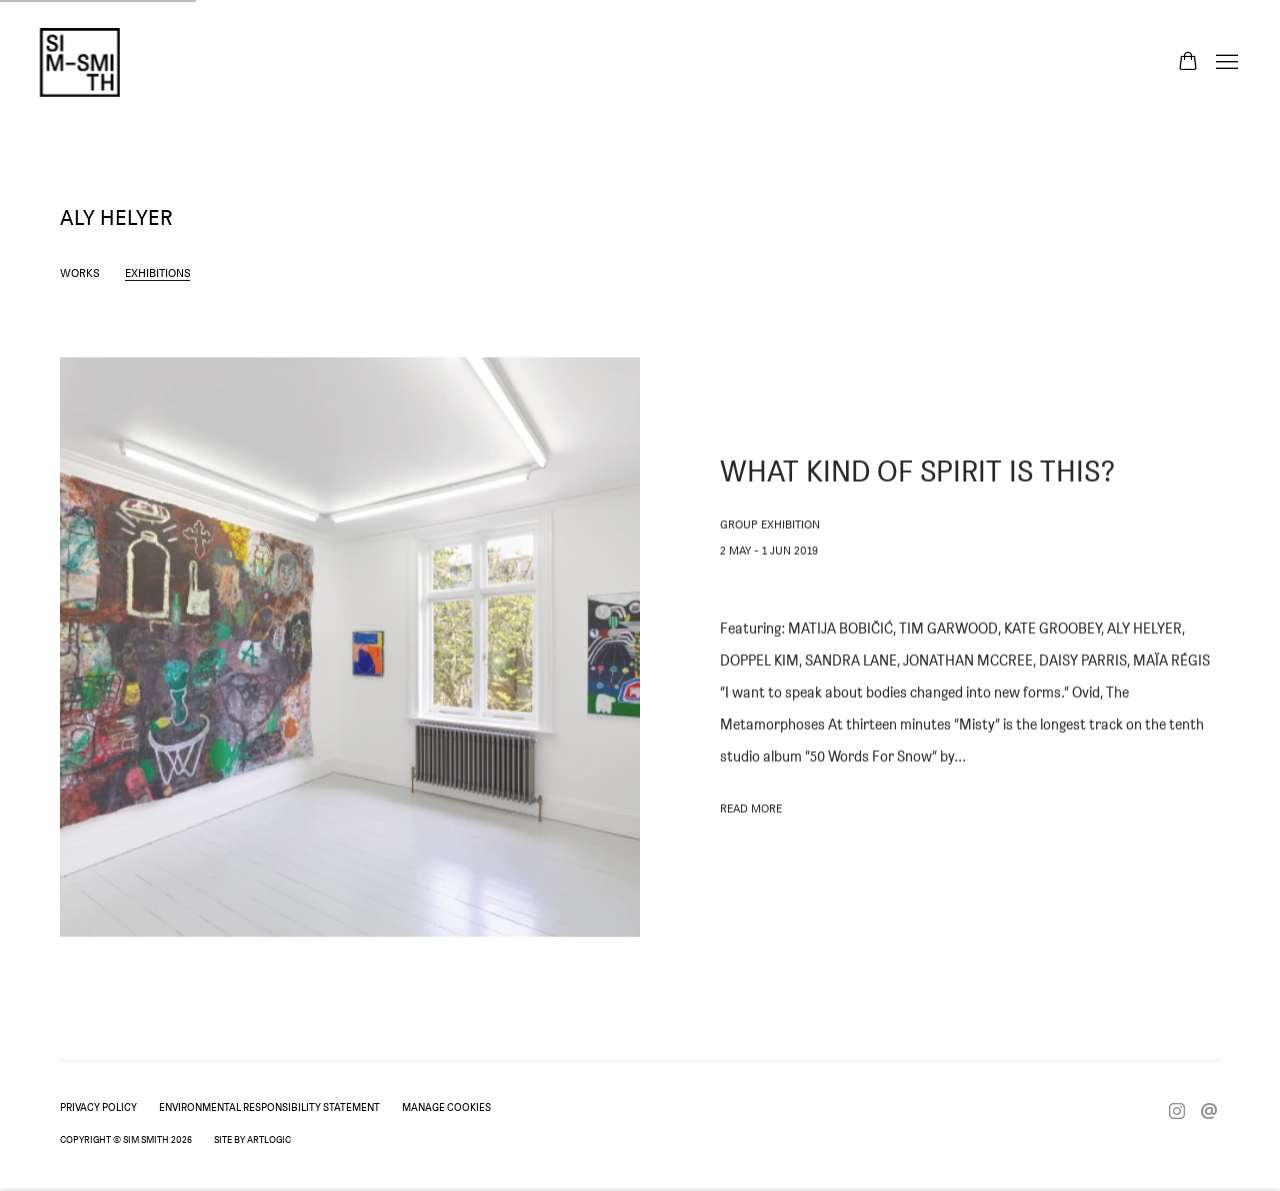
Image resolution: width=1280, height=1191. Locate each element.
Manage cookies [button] (446, 1107)
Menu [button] (1225, 63)
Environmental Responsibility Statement (269, 1107)
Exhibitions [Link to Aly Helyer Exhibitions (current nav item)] (158, 272)
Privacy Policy (98, 1107)
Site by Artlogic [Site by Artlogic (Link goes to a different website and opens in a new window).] (252, 1139)
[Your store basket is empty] (1188, 63)
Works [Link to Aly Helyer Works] (80, 272)
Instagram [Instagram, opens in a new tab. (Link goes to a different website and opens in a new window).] (1177, 1112)
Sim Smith (80, 62)
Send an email (1209, 1112)
